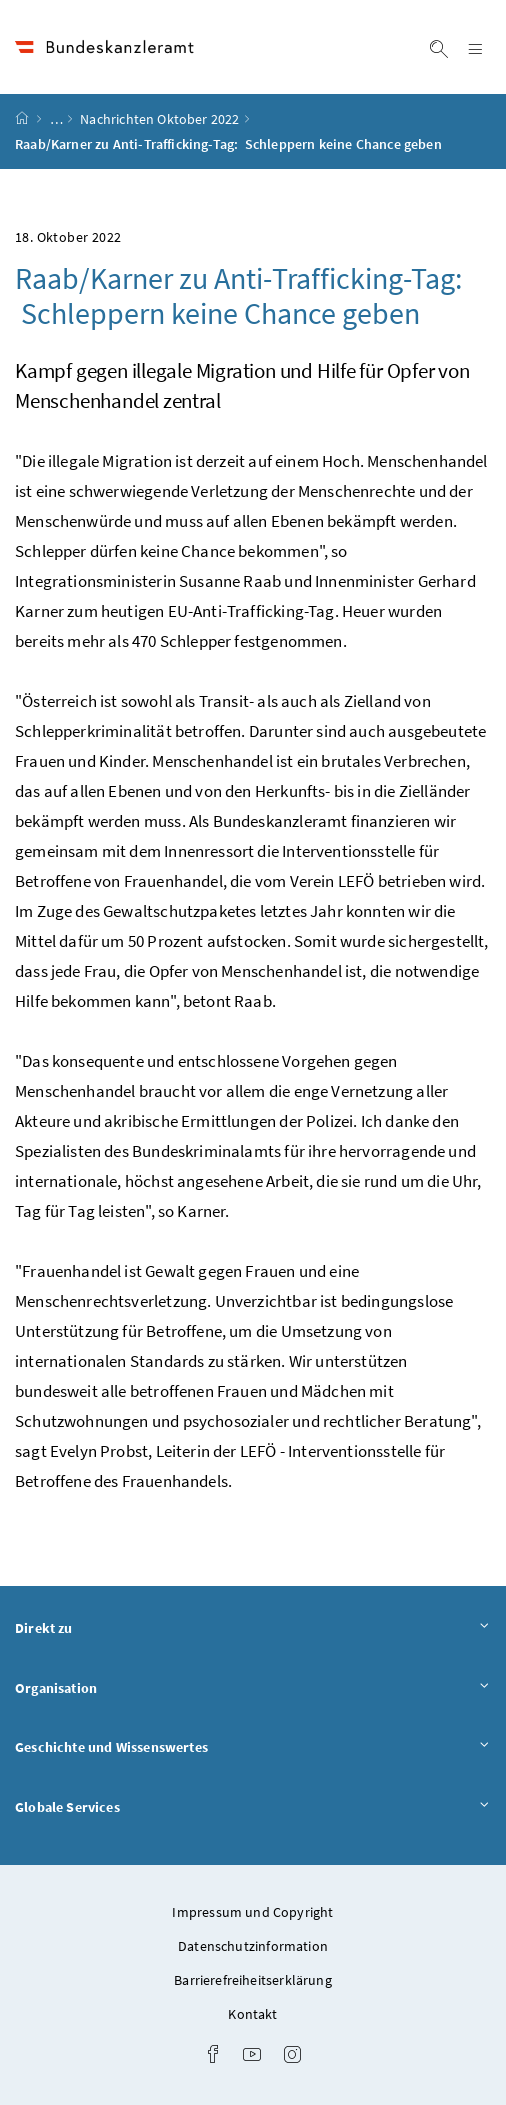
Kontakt (252, 2014)
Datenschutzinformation (253, 1946)
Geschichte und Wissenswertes (253, 1746)
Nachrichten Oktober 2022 (159, 119)
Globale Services (253, 1806)
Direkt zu (253, 1627)
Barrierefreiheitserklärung (253, 1980)
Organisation (253, 1687)
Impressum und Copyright (252, 1912)
